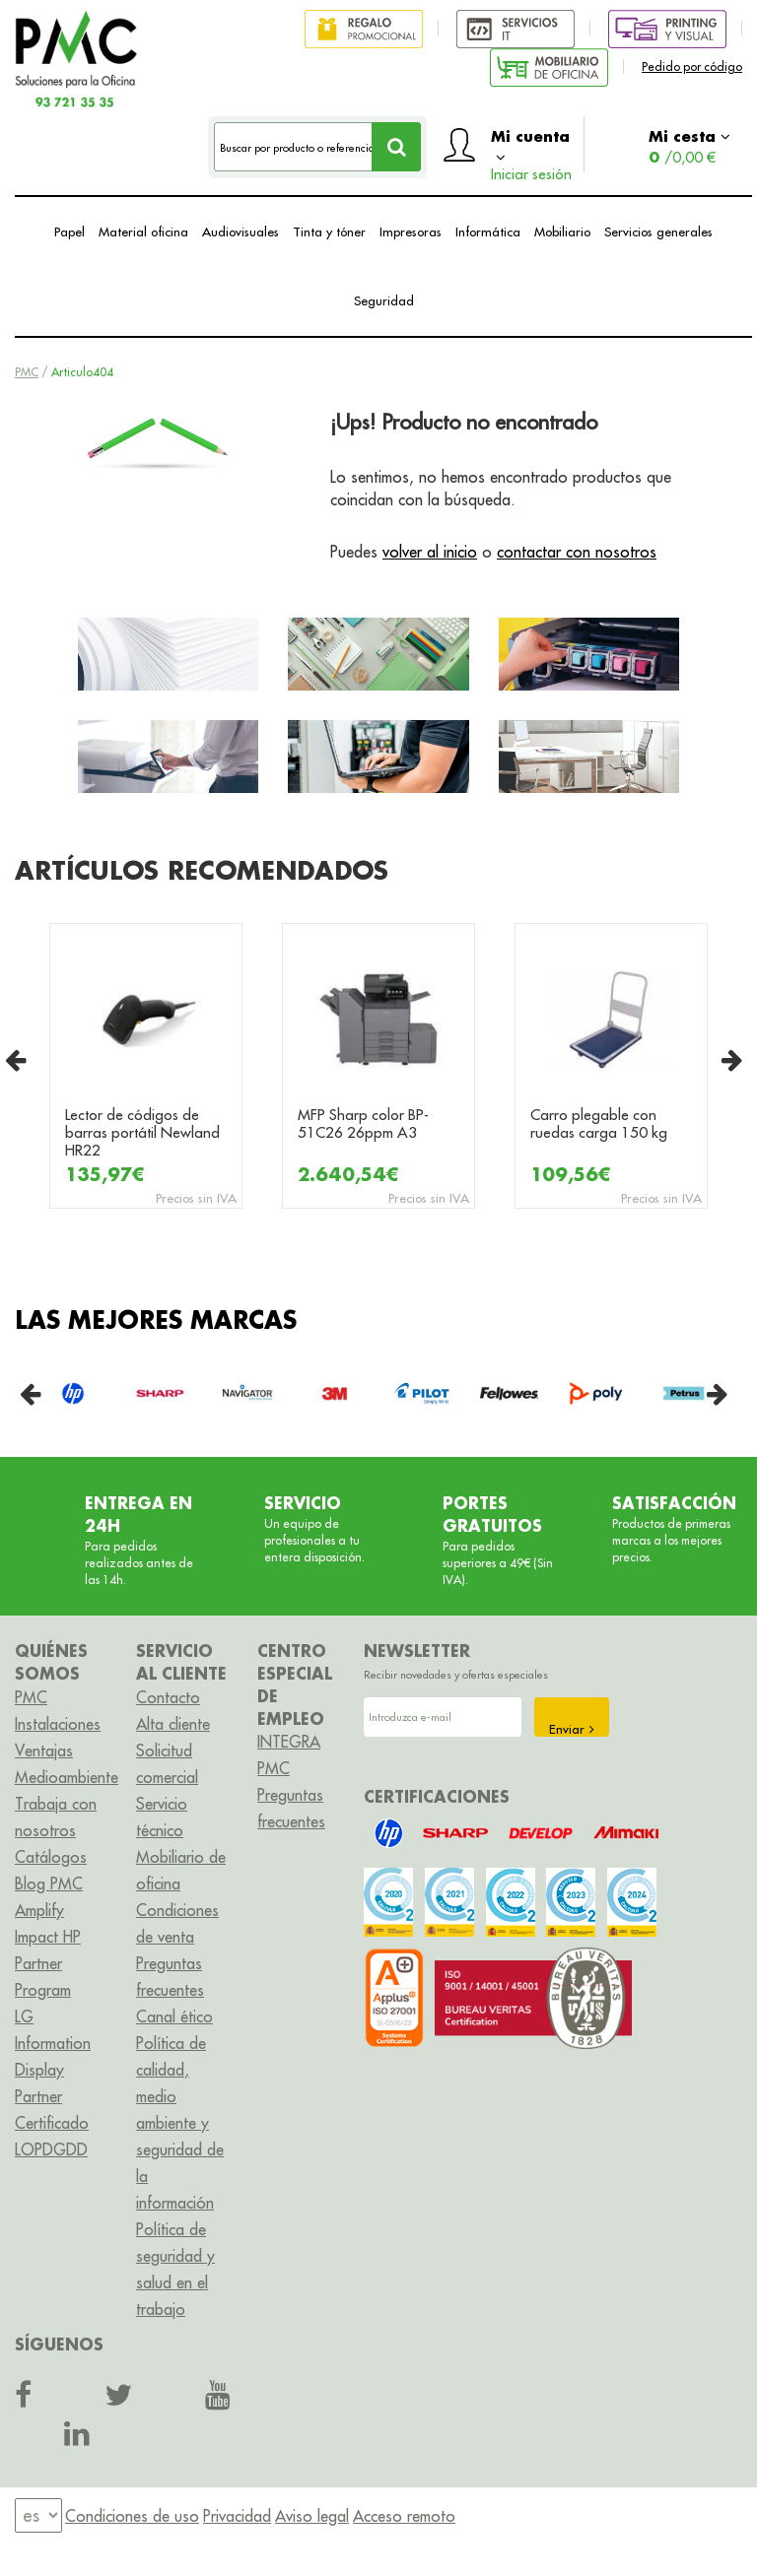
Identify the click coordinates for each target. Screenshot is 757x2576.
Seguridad (384, 300)
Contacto (168, 1697)
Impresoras (410, 231)
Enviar (571, 1729)
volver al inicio (429, 551)
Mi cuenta (531, 149)
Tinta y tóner (329, 231)
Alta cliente (173, 1724)
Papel (69, 231)
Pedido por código (692, 66)
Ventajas (44, 1750)
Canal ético (174, 2016)
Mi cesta (689, 146)
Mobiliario (562, 231)
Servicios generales (658, 231)
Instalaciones (58, 1724)
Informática (487, 231)
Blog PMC (49, 1883)
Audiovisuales (240, 231)
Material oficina (143, 231)
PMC (26, 371)
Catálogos (51, 1857)
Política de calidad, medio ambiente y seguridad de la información (180, 2123)
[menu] (38, 2515)
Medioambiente (66, 1777)
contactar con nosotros (576, 551)
